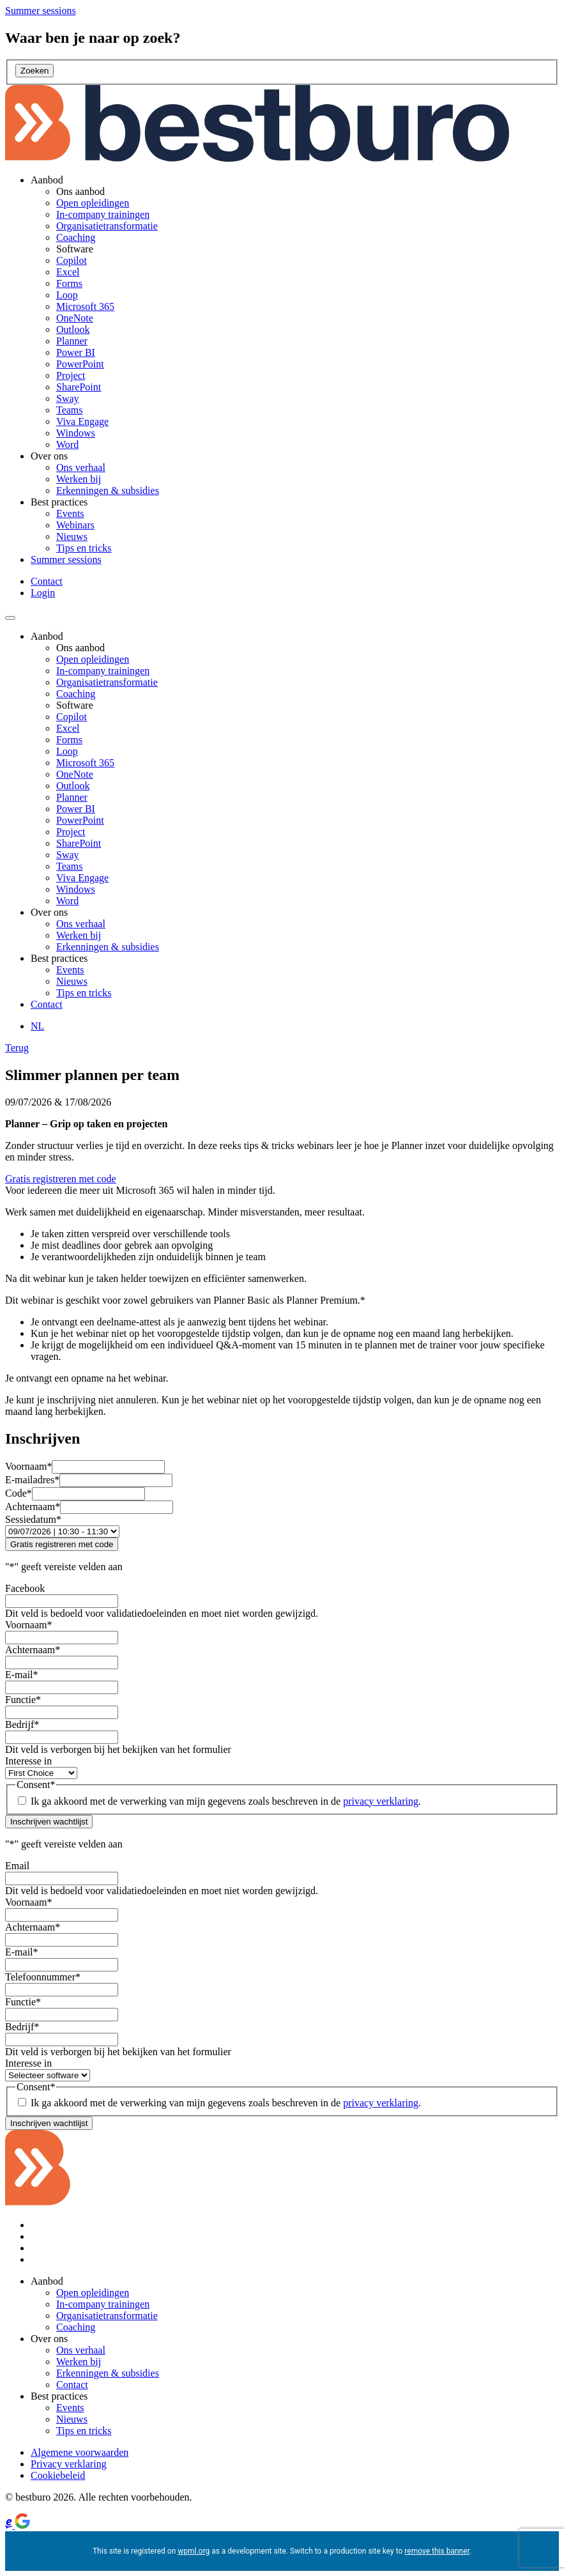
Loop (67, 294)
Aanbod (47, 179)
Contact (47, 581)
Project (70, 375)
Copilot (71, 260)
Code (18, 1493)
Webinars (75, 525)
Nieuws (72, 536)
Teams (69, 410)
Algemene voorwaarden (79, 2452)
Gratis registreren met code (60, 1178)
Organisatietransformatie (107, 225)
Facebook (25, 1588)
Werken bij (78, 479)
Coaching (75, 237)
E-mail (21, 1674)
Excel (67, 271)
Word (67, 444)
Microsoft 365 (85, 306)
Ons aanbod (80, 191)
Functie (23, 1699)
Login (43, 592)
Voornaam (28, 1466)
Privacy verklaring (69, 2463)
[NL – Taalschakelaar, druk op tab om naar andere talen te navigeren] (37, 1026)
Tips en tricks (84, 548)
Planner (72, 340)
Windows (75, 433)
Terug (17, 1047)
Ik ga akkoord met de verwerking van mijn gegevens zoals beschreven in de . (226, 1801)
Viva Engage (82, 421)
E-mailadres (32, 1479)
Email (17, 1865)
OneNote (74, 317)
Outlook (72, 329)
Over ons (49, 456)
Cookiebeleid (58, 2475)
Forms (69, 283)
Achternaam (32, 1506)
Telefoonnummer (42, 1976)
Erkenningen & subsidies (107, 490)
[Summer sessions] (40, 10)
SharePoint (78, 387)
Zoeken (34, 70)
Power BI (75, 352)
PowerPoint (80, 364)
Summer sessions (66, 559)
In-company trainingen (102, 214)
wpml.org (194, 2551)
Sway (67, 398)
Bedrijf (22, 1724)
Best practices (59, 502)
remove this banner (436, 2551)
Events (70, 513)
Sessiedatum (33, 1519)
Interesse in (28, 1760)
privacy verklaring (380, 1801)
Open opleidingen (92, 202)
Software (74, 248)
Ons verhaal (80, 467)
